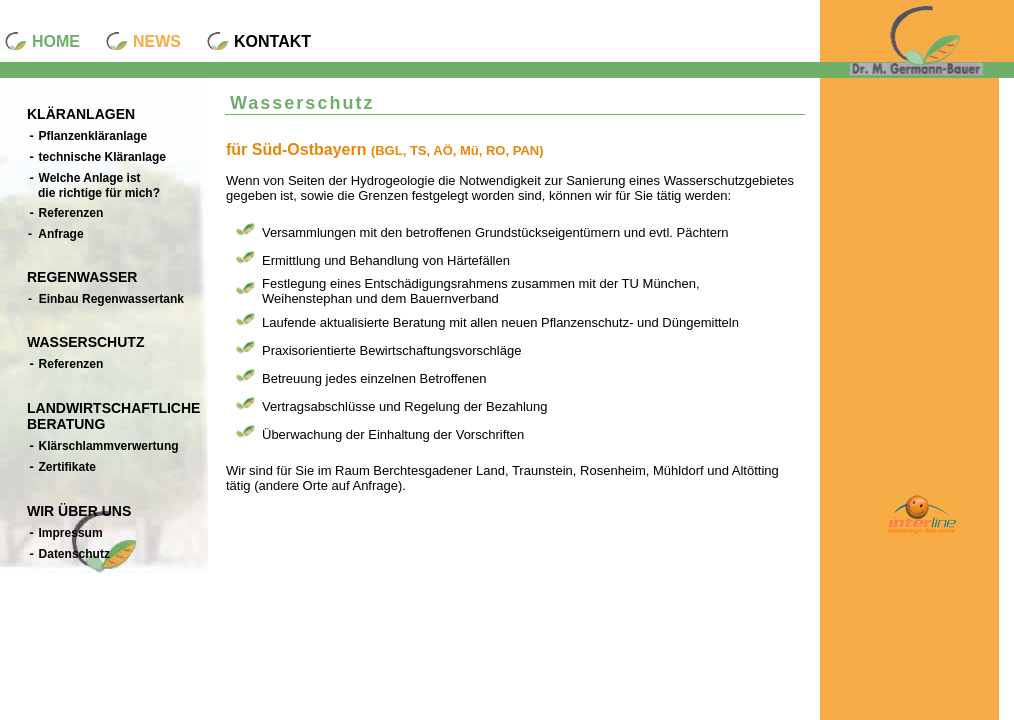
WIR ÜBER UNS (79, 511)
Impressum (65, 533)
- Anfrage (56, 234)
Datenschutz (69, 554)
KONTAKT (272, 41)
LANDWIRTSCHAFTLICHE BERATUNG (113, 416)
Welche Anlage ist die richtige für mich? (94, 185)
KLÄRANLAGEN (81, 114)
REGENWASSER (82, 277)
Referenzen (65, 213)
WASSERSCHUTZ (85, 342)
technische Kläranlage (97, 157)
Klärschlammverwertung (103, 446)
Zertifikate (62, 467)
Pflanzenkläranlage (87, 136)
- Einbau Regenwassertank (106, 299)
